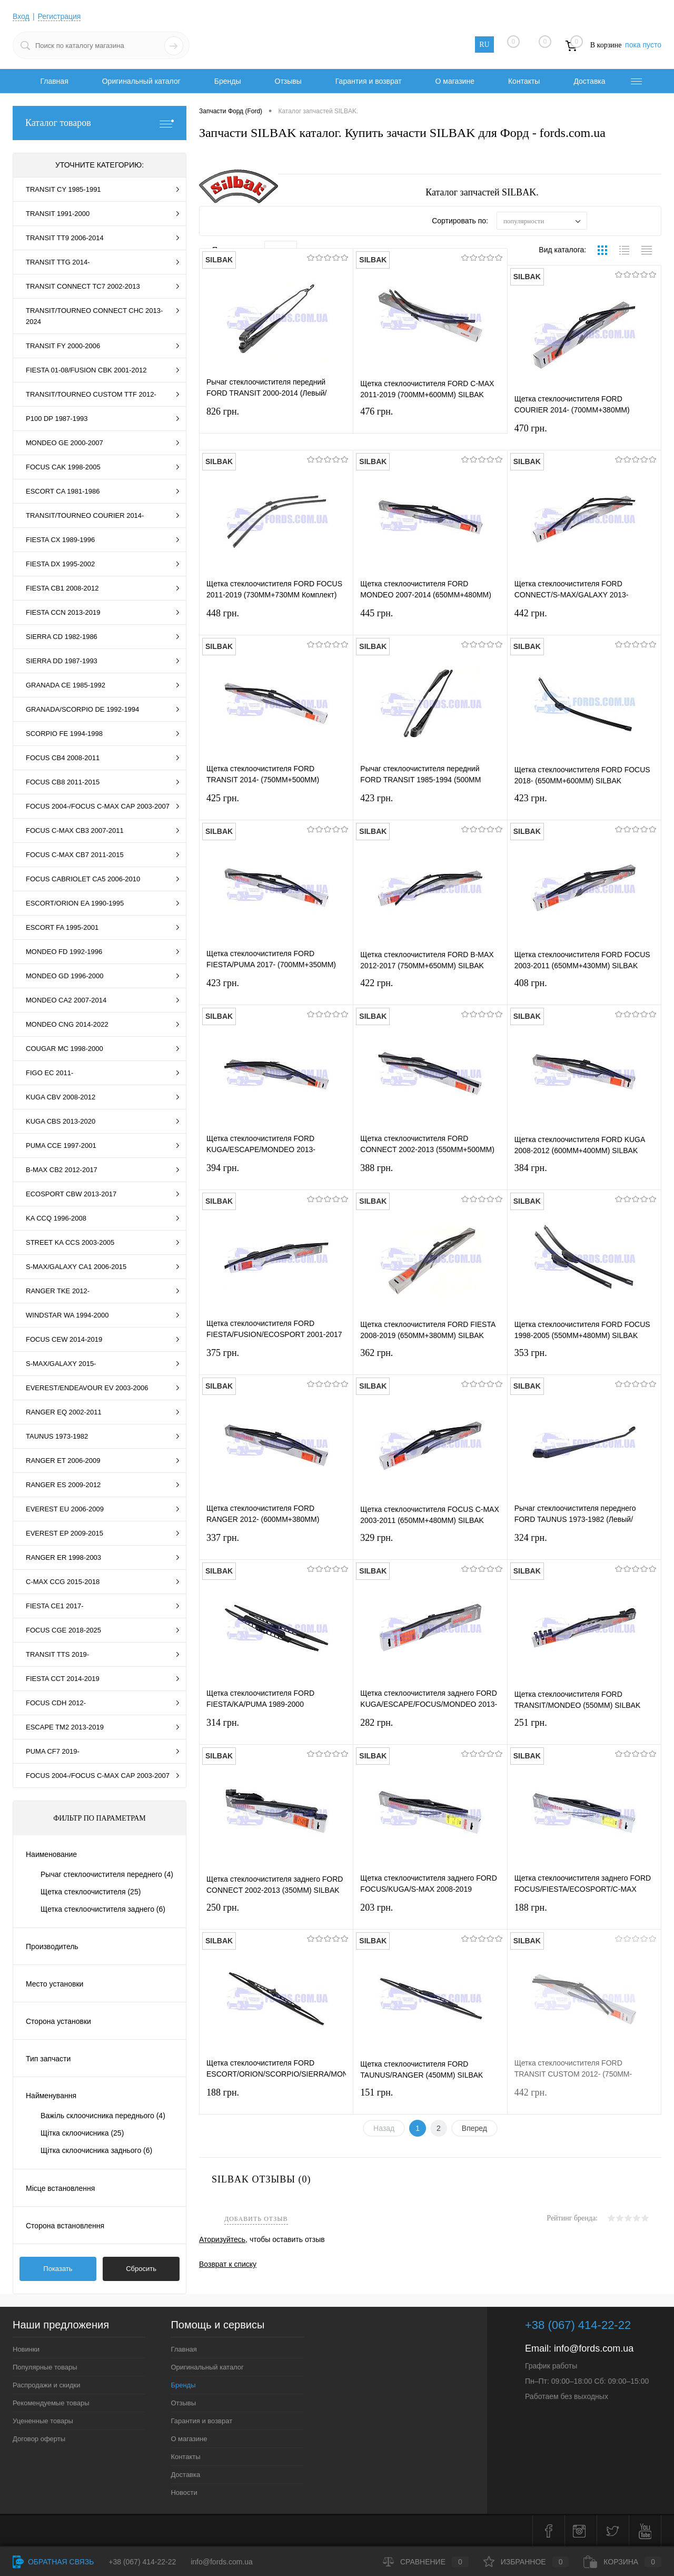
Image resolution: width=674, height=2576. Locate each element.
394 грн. (276, 1174)
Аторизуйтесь (222, 2239)
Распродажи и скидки (46, 2385)
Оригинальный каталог (141, 81)
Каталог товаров (99, 123)
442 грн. (584, 620)
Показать (57, 2269)
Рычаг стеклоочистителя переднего (107, 1874)
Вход (21, 16)
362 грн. (430, 1359)
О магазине (454, 81)
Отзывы (288, 81)
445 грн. (430, 620)
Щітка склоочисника (82, 2133)
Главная (54, 81)
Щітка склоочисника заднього (96, 2150)
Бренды (227, 81)
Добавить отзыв (256, 2219)
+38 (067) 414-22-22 (142, 2562)
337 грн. (276, 1544)
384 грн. (584, 1174)
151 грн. (430, 2099)
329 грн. (430, 1544)
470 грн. (584, 435)
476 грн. (430, 418)
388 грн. (430, 1174)
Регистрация (59, 16)
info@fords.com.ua (593, 2348)
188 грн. (584, 1914)
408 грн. (584, 989)
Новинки (26, 2349)
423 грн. (430, 805)
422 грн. (430, 989)
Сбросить (141, 2269)
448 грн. (276, 620)
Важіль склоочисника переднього (103, 2115)
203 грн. (430, 1914)
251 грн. (584, 1729)
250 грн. (276, 1914)
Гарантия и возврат (368, 81)
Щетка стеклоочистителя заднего (103, 1909)
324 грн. (584, 1544)
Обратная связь (53, 2562)
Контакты (524, 81)
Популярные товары (45, 2367)
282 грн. (430, 1729)
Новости (184, 2492)
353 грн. (584, 1359)
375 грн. (276, 1359)
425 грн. (276, 805)
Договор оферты (39, 2439)
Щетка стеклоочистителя (91, 1891)
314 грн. (276, 1729)
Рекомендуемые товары (51, 2403)
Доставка (589, 81)
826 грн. (276, 418)
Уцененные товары (43, 2421)
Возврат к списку (227, 2264)
